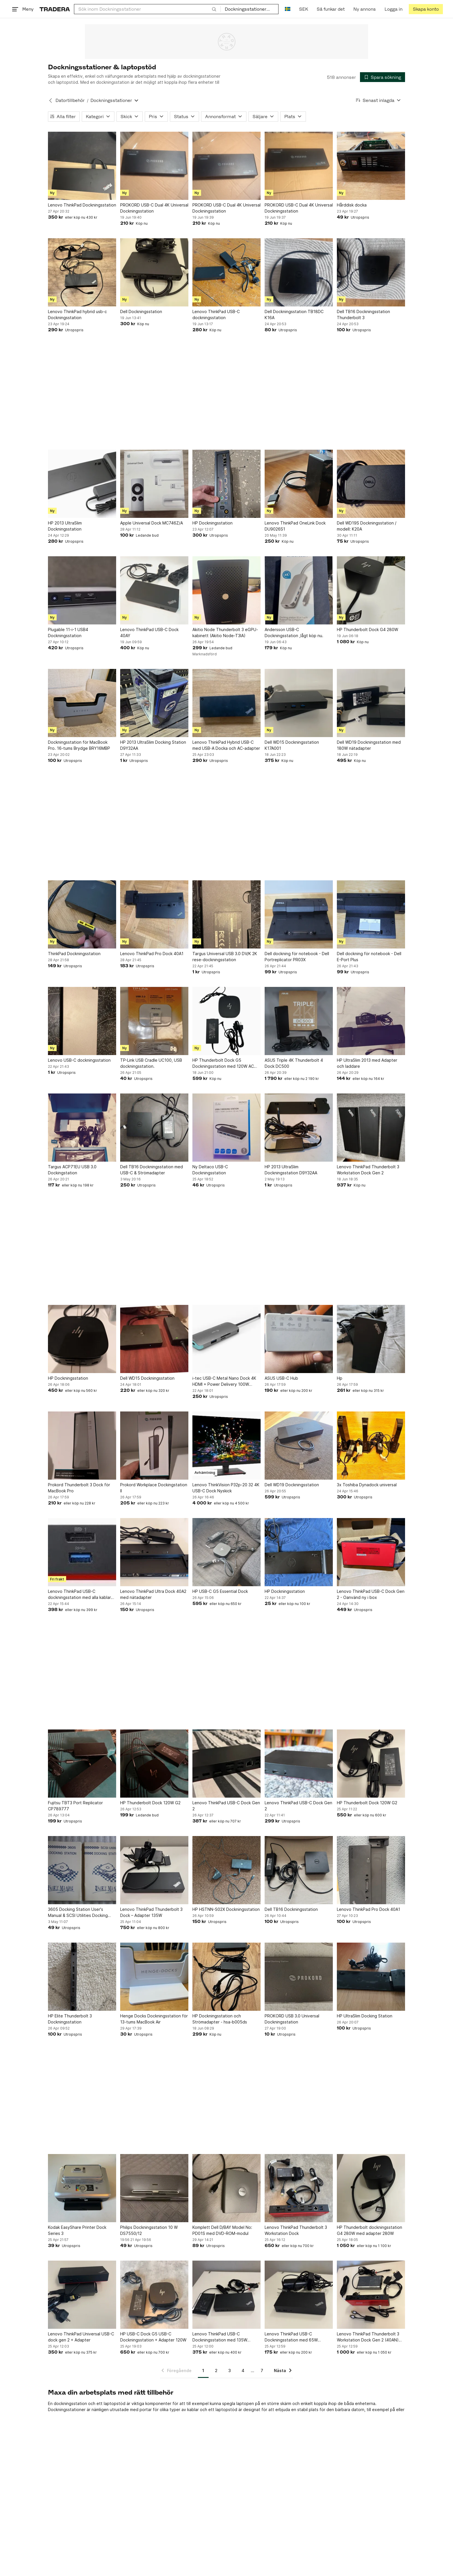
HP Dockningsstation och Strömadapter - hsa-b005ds (219, 2018)
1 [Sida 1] (203, 2370)
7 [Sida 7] (262, 2370)
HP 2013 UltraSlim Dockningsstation (65, 525)
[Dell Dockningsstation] (154, 272)
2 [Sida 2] (216, 2370)
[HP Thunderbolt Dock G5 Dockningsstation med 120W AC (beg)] (226, 1021)
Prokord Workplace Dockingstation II (153, 1487)
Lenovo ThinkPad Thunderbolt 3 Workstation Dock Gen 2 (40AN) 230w (368, 2337)
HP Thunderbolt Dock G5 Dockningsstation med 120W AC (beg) (223, 1063)
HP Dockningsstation (212, 522)
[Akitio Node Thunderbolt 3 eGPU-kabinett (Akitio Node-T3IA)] (226, 590)
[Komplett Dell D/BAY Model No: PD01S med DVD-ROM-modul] (226, 2188)
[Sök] (214, 9)
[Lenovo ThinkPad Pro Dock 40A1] (154, 914)
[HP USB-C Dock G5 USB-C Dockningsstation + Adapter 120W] (154, 2295)
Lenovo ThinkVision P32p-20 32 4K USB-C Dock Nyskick (225, 1487)
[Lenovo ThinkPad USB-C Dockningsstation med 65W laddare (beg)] (299, 2295)
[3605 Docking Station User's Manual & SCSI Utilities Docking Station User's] (82, 1870)
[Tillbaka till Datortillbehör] (50, 100)
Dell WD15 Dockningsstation (147, 1378)
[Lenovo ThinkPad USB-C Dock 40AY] (154, 590)
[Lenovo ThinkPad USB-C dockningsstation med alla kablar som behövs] (82, 1552)
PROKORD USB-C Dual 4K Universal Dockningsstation (154, 207)
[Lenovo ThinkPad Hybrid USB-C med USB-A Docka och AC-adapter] (226, 703)
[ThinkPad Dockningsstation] (82, 914)
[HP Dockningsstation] (226, 484)
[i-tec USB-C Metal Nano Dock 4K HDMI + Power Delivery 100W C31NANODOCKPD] (226, 1339)
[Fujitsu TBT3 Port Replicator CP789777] (82, 1763)
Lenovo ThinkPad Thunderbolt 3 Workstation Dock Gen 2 (368, 1169)
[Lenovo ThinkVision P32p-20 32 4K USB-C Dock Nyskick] (226, 1445)
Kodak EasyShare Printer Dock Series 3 (77, 2230)
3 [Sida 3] (229, 2370)
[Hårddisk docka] (371, 166)
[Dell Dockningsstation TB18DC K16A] (299, 272)
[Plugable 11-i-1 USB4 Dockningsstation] (82, 590)
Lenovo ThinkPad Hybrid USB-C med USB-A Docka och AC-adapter (226, 745)
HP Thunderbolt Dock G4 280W (367, 629)
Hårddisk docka (352, 204)
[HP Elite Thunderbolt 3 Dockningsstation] (82, 1977)
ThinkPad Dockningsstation (74, 953)
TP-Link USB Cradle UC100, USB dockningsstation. (151, 1063)
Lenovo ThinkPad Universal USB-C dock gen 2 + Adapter (81, 2336)
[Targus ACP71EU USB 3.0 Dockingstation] (82, 1127)
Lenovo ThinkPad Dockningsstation (82, 204)
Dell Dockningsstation (141, 311)
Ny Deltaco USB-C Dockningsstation (210, 1169)
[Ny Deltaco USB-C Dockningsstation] (226, 1127)
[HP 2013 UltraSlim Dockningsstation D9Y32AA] (299, 1127)
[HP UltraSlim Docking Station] (371, 1977)
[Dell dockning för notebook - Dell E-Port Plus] (371, 914)
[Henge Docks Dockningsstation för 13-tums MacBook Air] (154, 1977)
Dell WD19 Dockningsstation (292, 1484)
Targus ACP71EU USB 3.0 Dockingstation (72, 1169)
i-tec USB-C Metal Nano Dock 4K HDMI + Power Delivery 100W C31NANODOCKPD (224, 1381)
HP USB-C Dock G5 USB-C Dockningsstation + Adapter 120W (153, 2336)
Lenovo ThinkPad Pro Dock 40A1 (151, 953)
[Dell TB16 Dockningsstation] (299, 1870)
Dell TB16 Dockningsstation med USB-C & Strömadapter (151, 1169)
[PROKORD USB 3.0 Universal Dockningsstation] (299, 1977)
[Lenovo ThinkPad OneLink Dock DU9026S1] (299, 484)
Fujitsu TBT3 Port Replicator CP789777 (75, 1805)
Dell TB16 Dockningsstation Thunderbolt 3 (363, 314)
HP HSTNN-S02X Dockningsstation (226, 1909)
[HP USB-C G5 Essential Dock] (226, 1552)
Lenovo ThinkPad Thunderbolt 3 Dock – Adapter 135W (151, 1912)
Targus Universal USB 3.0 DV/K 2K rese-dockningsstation (224, 956)
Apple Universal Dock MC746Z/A (151, 522)
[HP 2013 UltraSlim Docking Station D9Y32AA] (154, 703)
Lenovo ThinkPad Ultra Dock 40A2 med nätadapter (153, 1594)
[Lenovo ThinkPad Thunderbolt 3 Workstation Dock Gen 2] (371, 1127)
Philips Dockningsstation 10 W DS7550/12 (149, 2230)
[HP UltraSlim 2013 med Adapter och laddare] (371, 1021)
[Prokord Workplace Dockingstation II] (154, 1445)
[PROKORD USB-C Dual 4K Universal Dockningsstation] (154, 166)
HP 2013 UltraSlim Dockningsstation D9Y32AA (291, 1169)
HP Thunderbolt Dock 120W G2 (150, 1802)
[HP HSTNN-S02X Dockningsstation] (226, 1870)
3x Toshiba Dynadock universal (367, 1484)
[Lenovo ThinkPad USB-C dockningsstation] (226, 272)
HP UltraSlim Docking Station (364, 2015)
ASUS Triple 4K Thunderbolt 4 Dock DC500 (294, 1063)
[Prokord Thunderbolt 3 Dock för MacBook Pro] (82, 1445)
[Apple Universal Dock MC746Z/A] (154, 484)
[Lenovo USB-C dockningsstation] (82, 1021)
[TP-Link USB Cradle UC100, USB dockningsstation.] (154, 1021)
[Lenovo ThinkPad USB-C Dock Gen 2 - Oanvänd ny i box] (371, 1552)
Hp (339, 1378)
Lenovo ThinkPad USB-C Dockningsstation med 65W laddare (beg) (291, 2337)
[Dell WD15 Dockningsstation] (154, 1339)
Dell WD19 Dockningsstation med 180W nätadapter (369, 745)
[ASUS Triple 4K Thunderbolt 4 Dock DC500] (299, 1021)
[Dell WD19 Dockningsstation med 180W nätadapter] (371, 703)
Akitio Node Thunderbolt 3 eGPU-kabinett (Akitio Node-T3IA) (225, 632)
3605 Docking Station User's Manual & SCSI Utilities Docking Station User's (78, 1912)
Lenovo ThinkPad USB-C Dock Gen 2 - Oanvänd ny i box (370, 1594)
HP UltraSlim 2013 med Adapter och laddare (367, 1063)
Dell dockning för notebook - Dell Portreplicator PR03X (297, 956)
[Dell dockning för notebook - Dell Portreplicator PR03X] (299, 914)
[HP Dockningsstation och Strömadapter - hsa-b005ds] (226, 1977)
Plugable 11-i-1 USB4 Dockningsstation (68, 632)
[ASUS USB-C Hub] (299, 1339)
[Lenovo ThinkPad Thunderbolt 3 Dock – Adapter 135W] (154, 1870)
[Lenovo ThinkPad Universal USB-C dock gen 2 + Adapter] (82, 2295)
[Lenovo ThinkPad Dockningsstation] (82, 166)
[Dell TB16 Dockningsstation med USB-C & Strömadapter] (154, 1127)
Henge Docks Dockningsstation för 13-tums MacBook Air (154, 2018)
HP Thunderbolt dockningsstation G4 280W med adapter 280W (369, 2230)
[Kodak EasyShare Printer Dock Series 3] (82, 2188)
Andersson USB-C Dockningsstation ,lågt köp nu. (294, 632)
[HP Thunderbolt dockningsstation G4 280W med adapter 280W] (371, 2188)
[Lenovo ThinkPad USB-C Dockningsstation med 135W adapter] (226, 2295)
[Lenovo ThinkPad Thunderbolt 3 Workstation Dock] (299, 2188)
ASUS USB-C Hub (281, 1378)
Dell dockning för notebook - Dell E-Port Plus (369, 956)
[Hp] (371, 1339)
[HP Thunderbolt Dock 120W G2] (154, 1763)
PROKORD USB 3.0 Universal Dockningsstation (292, 2018)
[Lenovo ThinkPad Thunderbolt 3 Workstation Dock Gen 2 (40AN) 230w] (371, 2295)
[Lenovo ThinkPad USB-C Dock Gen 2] (226, 1763)
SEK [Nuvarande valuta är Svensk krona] (303, 9)
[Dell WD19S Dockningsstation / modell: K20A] (371, 484)
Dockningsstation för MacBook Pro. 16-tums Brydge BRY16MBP (79, 745)
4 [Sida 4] (243, 2370)
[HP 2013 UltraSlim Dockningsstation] (82, 484)
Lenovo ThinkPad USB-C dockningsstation (216, 314)
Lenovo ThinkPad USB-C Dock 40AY (149, 632)
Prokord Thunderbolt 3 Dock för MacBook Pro (79, 1487)
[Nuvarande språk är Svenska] (288, 9)
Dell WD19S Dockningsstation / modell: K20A (366, 525)
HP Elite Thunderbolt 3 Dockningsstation (70, 2018)
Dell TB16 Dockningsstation (291, 1909)
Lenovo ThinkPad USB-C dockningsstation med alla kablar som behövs (79, 1594)
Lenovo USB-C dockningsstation (79, 1060)
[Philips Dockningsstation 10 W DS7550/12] (154, 2188)
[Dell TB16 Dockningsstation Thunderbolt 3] (371, 272)
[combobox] (147, 9)
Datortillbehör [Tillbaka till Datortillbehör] (70, 100)
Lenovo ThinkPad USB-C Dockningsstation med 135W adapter (219, 2337)
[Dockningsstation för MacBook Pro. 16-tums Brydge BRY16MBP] (82, 703)
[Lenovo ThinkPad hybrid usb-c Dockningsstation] (82, 272)
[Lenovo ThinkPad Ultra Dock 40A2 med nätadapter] (154, 1552)
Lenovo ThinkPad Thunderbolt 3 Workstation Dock (296, 2230)
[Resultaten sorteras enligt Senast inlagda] (378, 100)
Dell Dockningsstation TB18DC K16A (294, 314)
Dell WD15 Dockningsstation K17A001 (292, 745)
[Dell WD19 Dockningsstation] (299, 1445)
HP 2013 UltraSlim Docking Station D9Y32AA (153, 745)
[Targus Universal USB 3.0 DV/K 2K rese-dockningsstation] (226, 914)
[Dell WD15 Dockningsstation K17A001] (299, 703)
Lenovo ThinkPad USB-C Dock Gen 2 (226, 1805)
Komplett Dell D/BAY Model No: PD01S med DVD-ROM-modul (222, 2230)
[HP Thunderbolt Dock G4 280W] (371, 590)
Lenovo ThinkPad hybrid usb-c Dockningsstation (77, 314)
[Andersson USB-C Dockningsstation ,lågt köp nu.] (299, 590)
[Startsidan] (55, 9)
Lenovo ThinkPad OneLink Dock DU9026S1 (295, 525)
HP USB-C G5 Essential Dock (220, 1591)
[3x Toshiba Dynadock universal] (371, 1445)
